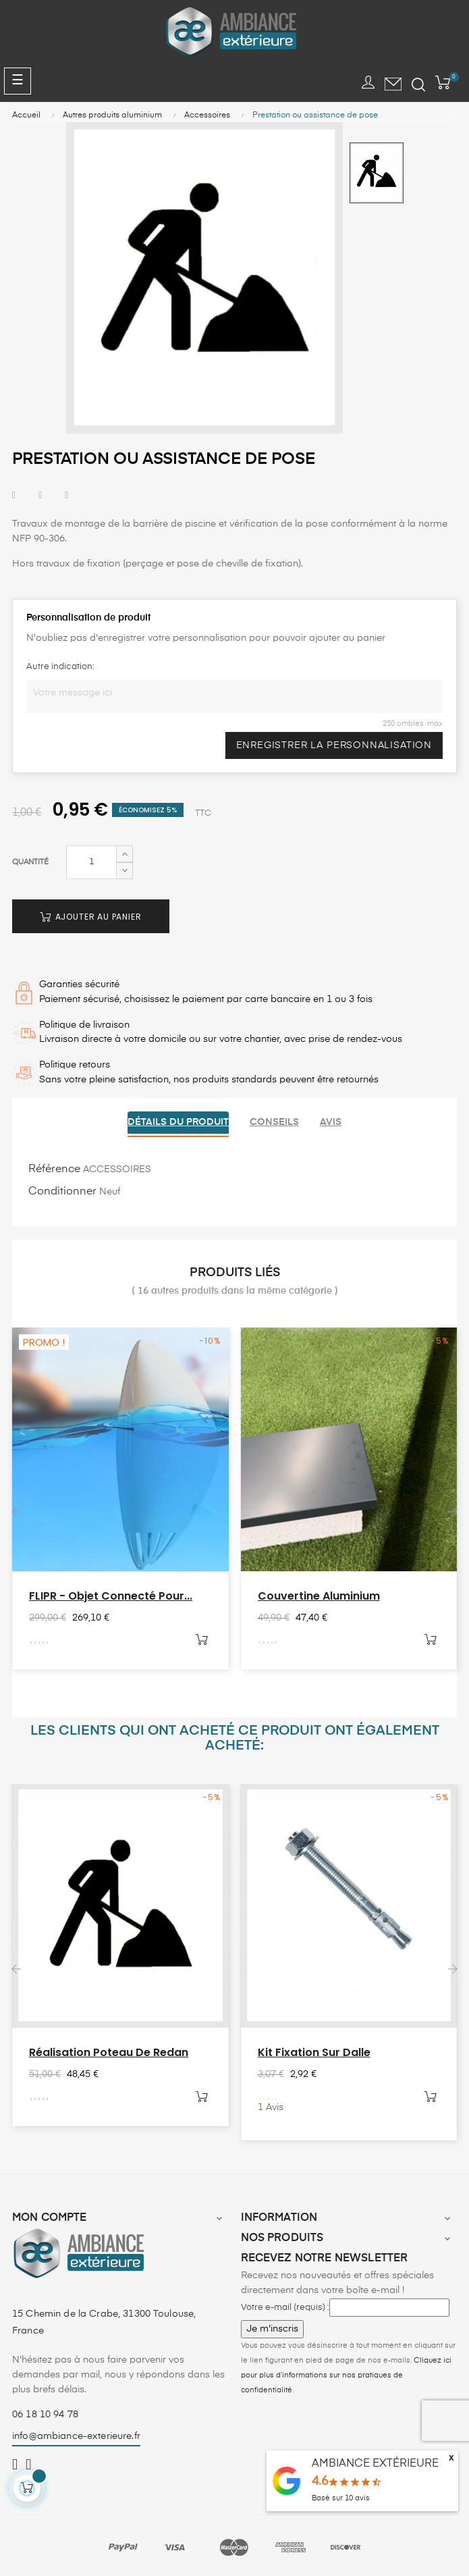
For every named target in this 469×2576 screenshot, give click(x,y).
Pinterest (66, 496)
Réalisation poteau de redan (108, 2051)
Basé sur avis (341, 2498)
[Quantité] (91, 862)
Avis (332, 1121)
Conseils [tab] (274, 1121)
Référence (54, 1168)
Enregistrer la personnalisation (332, 745)
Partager (14, 496)
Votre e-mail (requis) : (285, 2306)
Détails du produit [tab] (176, 1121)
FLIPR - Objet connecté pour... (110, 1594)
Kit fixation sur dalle (314, 2051)
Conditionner (62, 1190)
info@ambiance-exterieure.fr (76, 2435)
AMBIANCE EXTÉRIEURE (375, 2464)
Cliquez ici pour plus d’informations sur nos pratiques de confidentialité (346, 2373)
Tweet (40, 496)
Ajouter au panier (92, 916)
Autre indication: (60, 666)
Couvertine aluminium (319, 1594)
